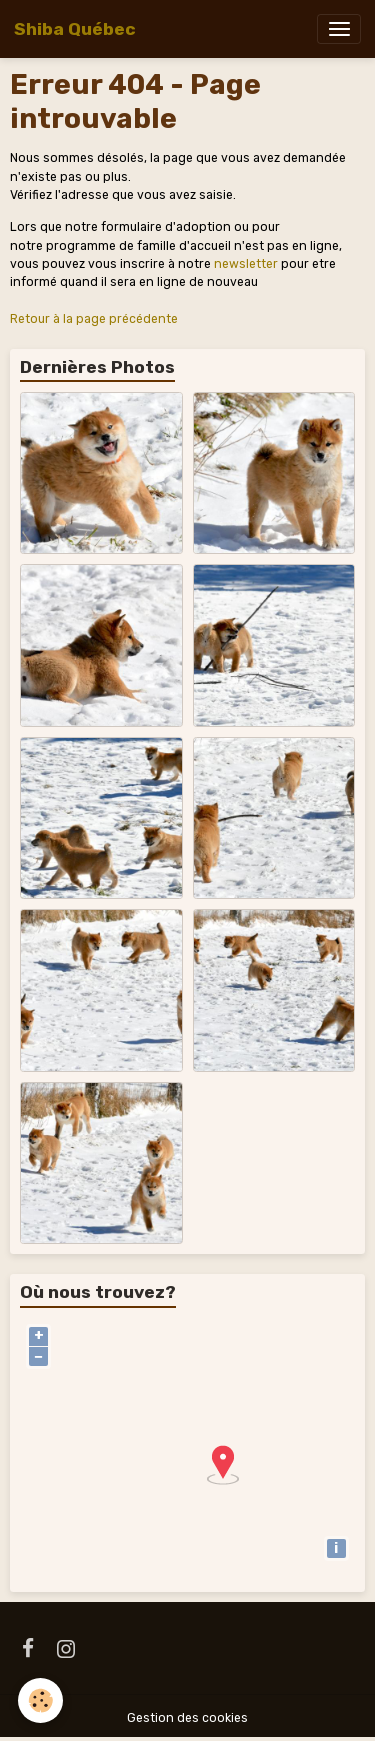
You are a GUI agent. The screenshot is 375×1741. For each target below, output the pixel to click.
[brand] (75, 29)
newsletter (246, 264)
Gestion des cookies (187, 1718)
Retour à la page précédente (94, 319)
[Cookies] (40, 1700)
